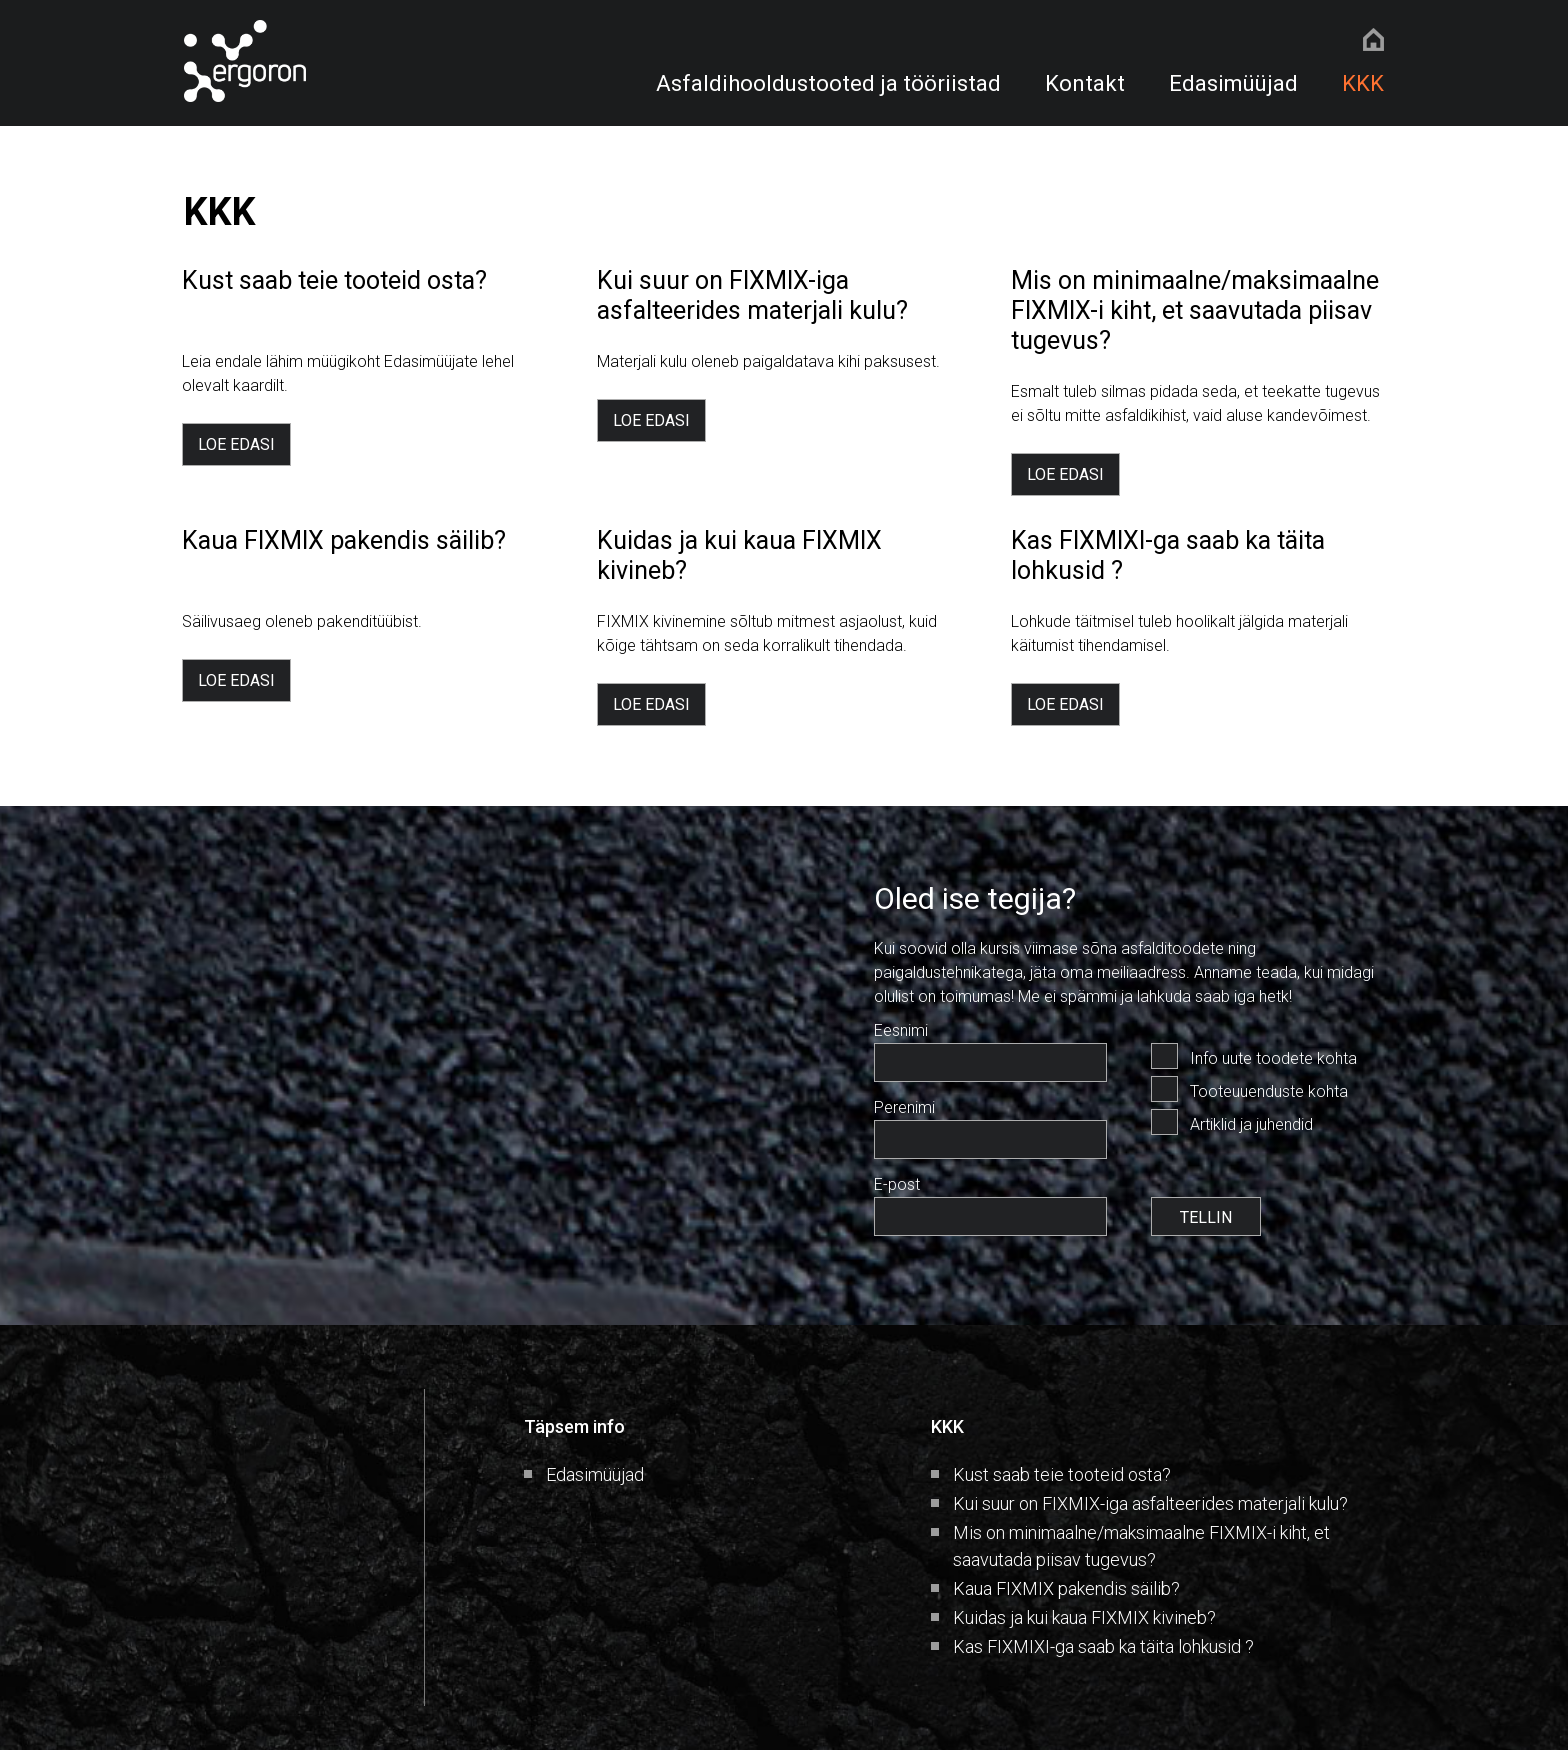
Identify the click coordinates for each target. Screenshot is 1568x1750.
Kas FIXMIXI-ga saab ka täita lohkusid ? (1103, 1646)
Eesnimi (901, 1030)
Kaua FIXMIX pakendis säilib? (1066, 1588)
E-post (897, 1184)
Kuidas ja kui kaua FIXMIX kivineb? (1084, 1617)
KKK (1363, 83)
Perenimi (904, 1107)
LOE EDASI (236, 444)
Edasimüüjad (1233, 83)
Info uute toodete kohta (1273, 1058)
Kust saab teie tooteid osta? (1062, 1474)
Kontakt (1085, 83)
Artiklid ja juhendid (1251, 1124)
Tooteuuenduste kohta (1269, 1091)
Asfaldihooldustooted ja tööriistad (828, 83)
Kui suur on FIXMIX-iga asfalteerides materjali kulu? (1150, 1503)
